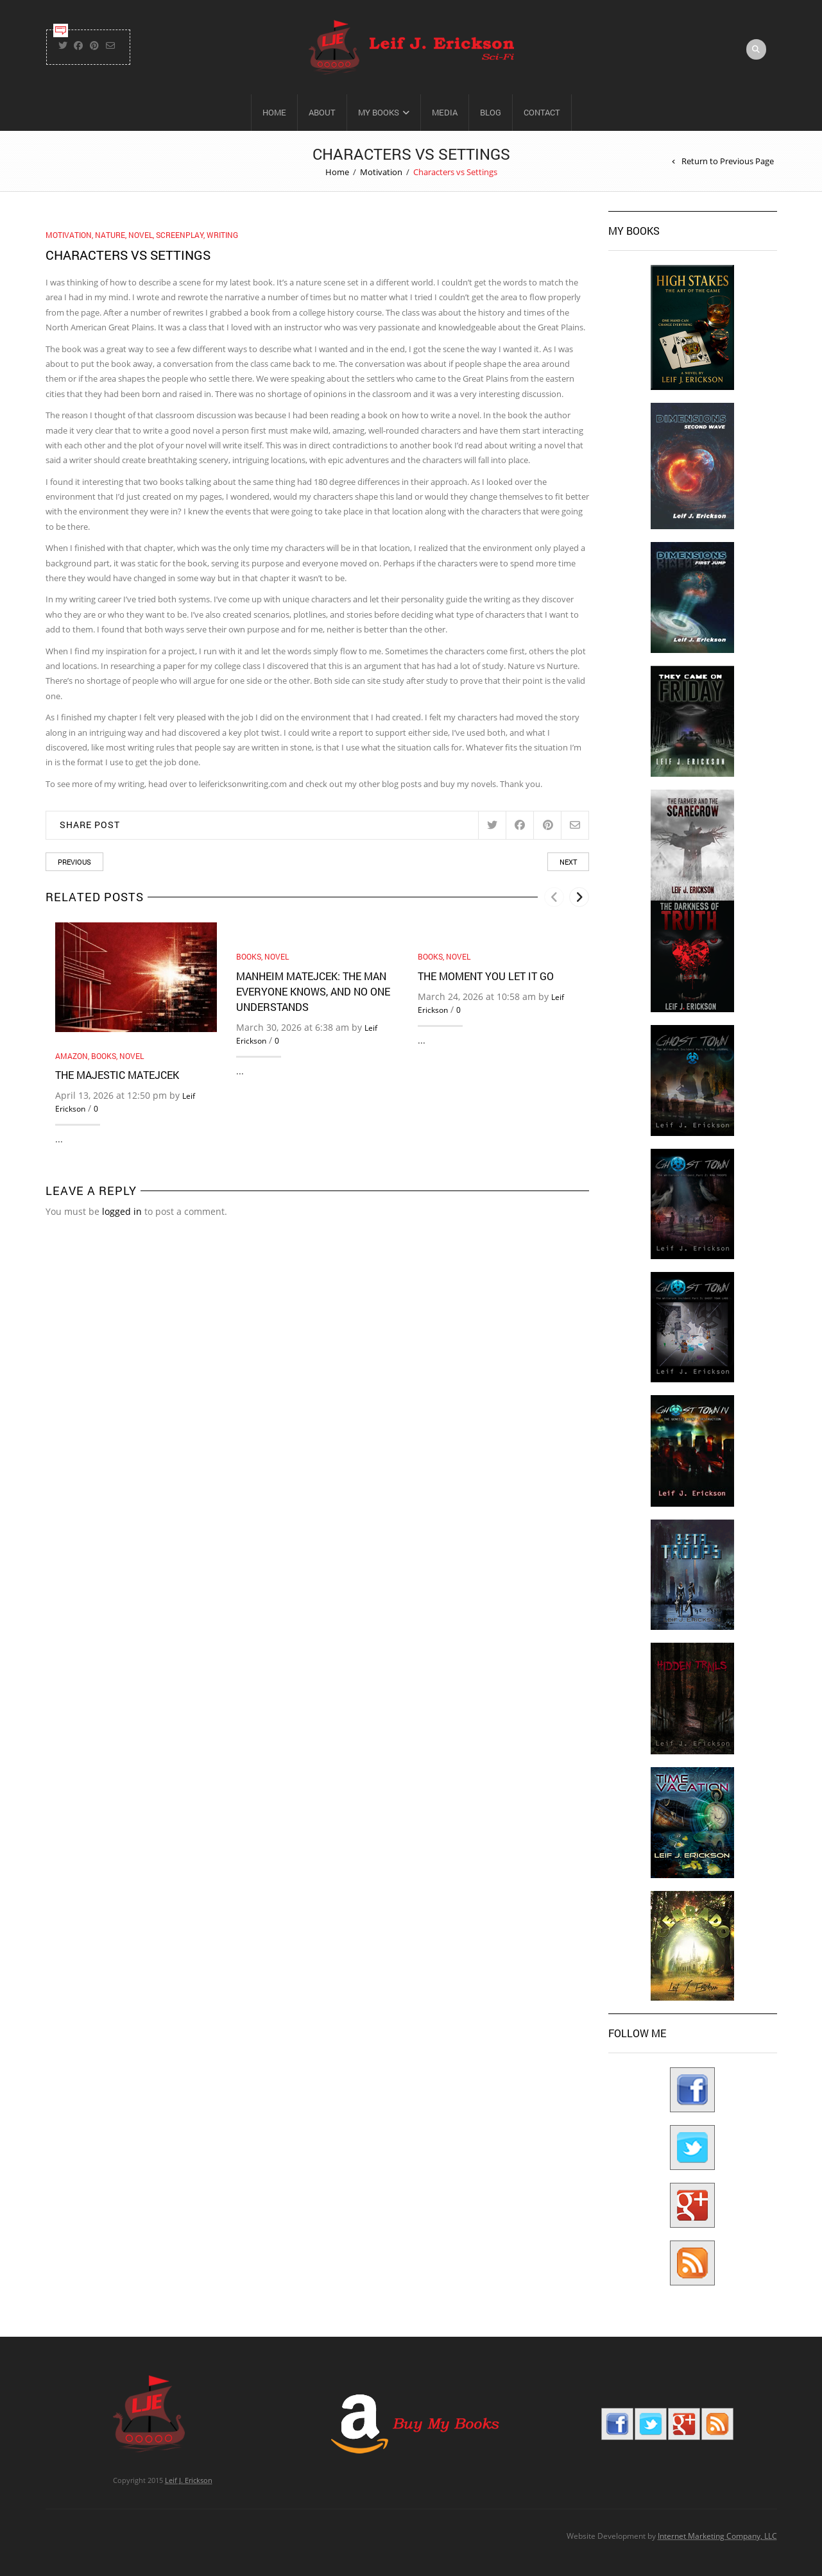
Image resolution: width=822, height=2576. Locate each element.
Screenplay (179, 235)
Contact (542, 112)
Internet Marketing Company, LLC (717, 2535)
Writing (222, 235)
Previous (74, 862)
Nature (110, 235)
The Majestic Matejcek (117, 1074)
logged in (122, 1211)
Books (103, 1056)
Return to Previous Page (727, 161)
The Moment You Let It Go (486, 976)
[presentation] (554, 897)
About (322, 112)
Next (568, 862)
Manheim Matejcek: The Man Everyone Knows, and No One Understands (313, 991)
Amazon (71, 1056)
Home (274, 112)
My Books (378, 112)
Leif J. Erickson (188, 2480)
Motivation (381, 172)
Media (445, 112)
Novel (140, 235)
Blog (490, 112)
